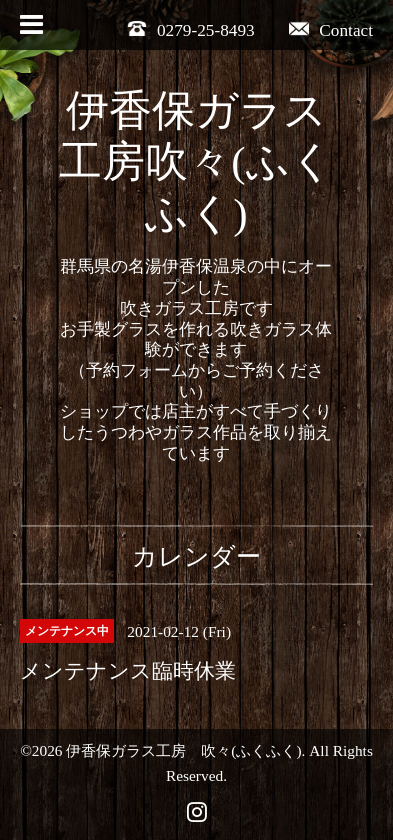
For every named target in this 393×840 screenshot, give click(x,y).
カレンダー (196, 556)
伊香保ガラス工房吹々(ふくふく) (196, 162)
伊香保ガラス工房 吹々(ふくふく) (183, 750)
